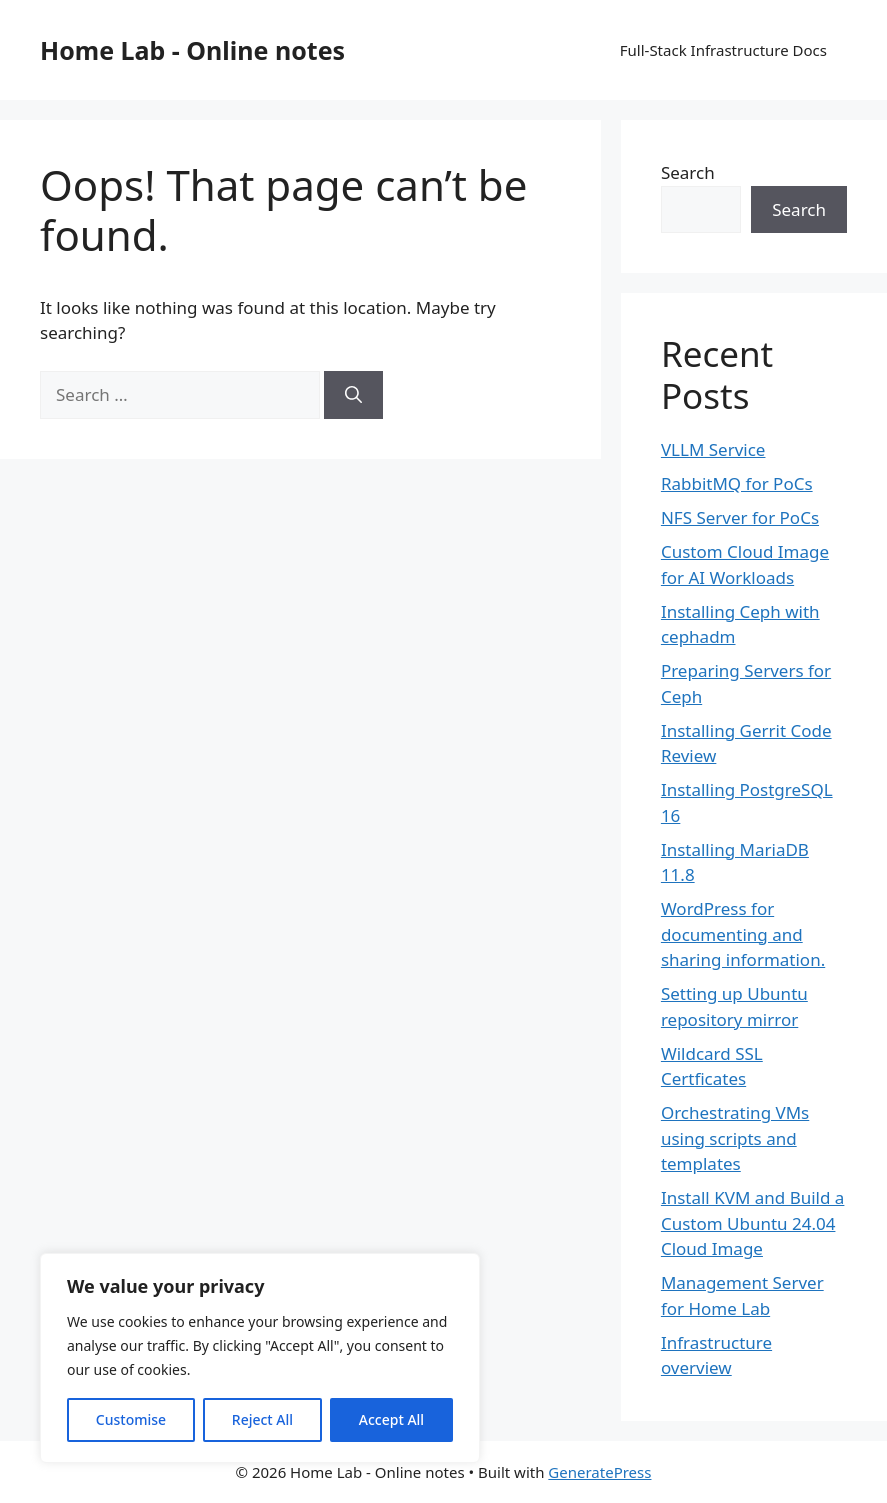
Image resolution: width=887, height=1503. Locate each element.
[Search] (353, 395)
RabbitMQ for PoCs (737, 483)
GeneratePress (599, 1472)
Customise (131, 1419)
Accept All (391, 1419)
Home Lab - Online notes (192, 50)
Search (688, 172)
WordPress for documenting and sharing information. (743, 934)
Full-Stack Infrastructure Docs (723, 50)
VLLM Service (713, 449)
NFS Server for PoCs (740, 517)
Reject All (262, 1419)
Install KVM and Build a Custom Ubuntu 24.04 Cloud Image (753, 1223)
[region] (260, 1358)
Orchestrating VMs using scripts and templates (735, 1138)
